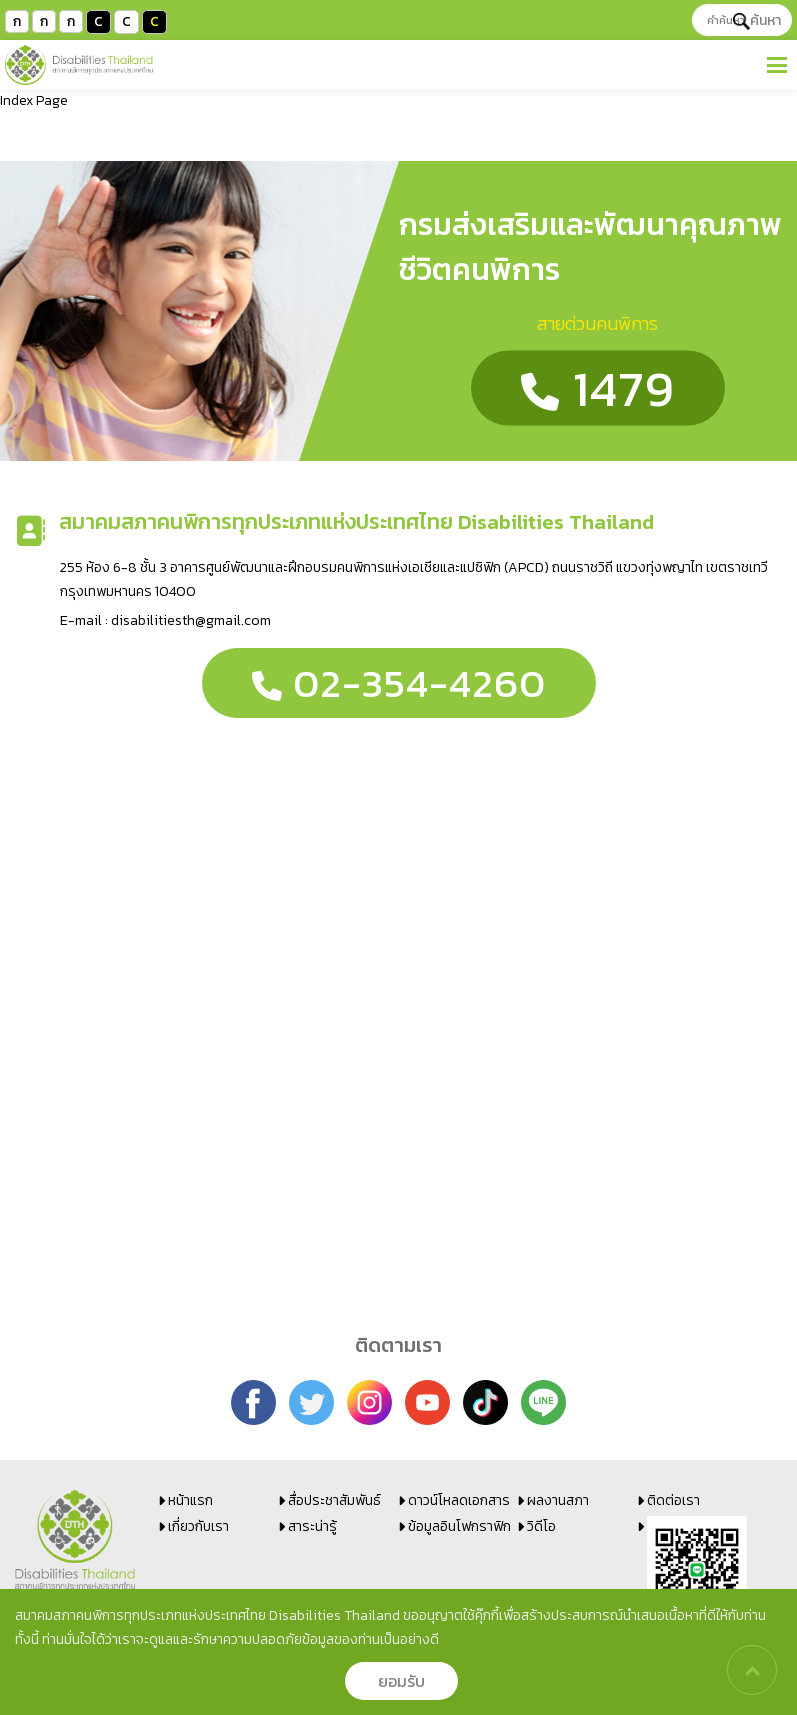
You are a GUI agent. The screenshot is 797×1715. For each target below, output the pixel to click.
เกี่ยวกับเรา (198, 1526)
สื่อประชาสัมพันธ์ (334, 1500)
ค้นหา (757, 20)
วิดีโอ (541, 1526)
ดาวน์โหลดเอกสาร (459, 1500)
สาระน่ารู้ (312, 1526)
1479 (598, 388)
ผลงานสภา (558, 1500)
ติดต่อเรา (673, 1500)
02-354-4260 (399, 683)
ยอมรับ (401, 1681)
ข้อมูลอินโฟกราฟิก (459, 1526)
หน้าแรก (190, 1500)
